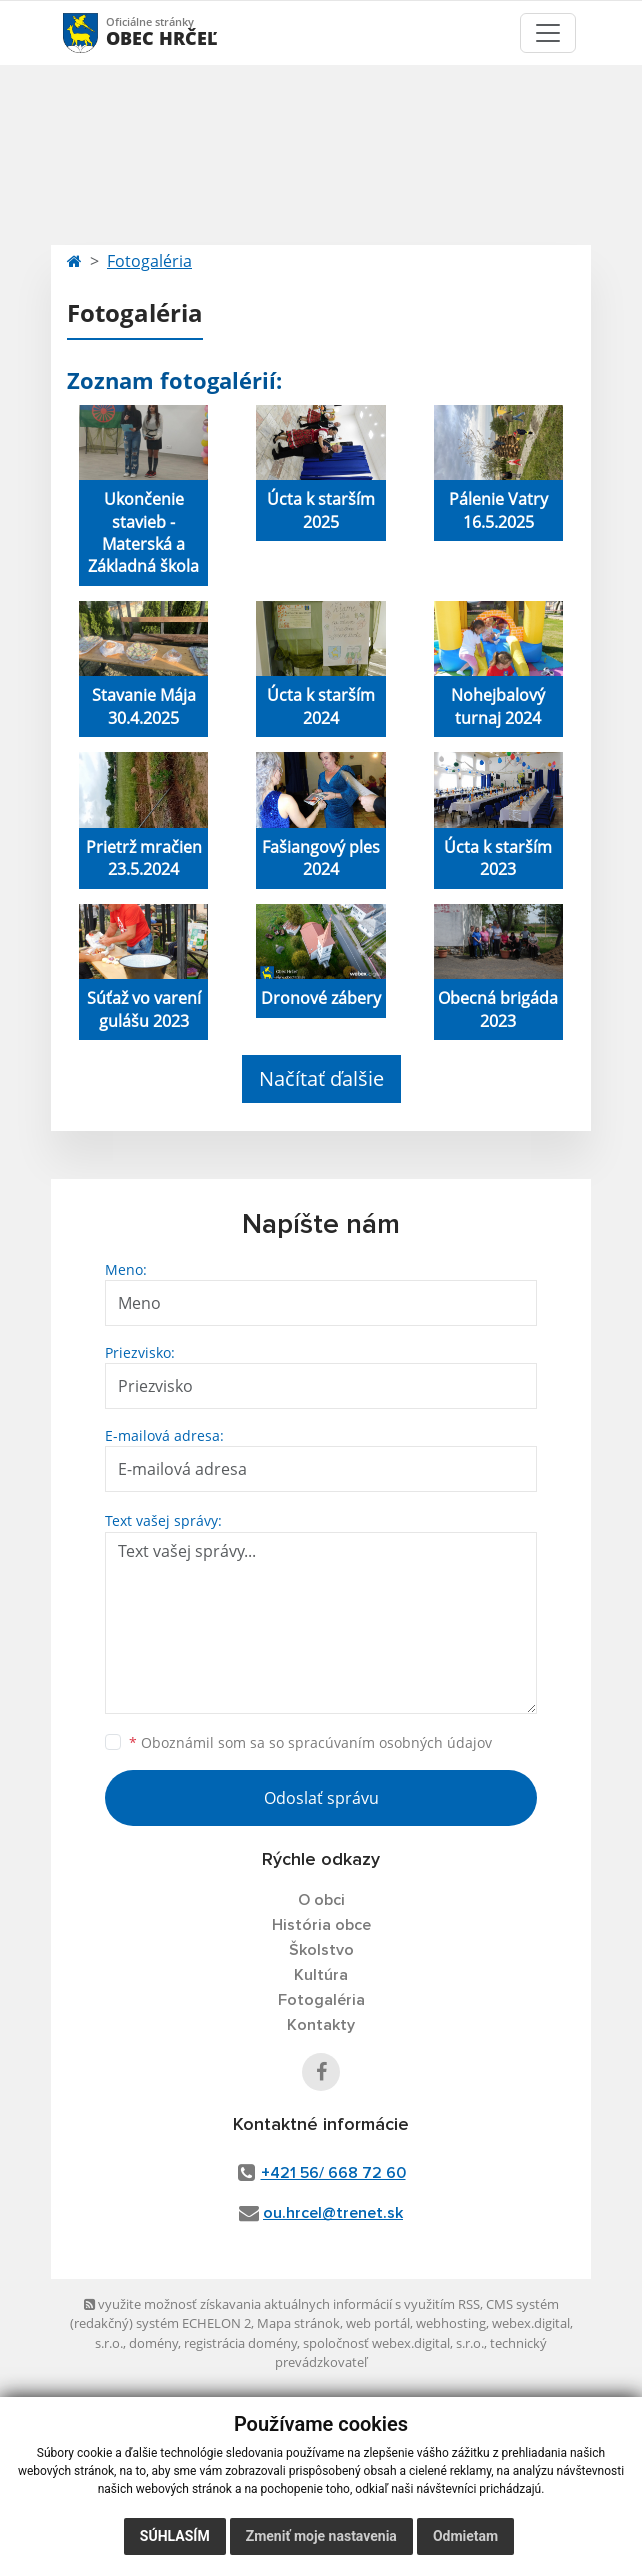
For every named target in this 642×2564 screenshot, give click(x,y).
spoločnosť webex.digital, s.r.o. (393, 2343)
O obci (321, 1900)
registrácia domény (240, 2343)
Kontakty (321, 2025)
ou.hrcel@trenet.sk (333, 2213)
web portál (378, 2323)
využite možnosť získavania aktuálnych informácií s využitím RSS (282, 2304)
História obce (321, 1925)
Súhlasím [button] (175, 2536)
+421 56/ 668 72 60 (333, 2173)
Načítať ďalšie (321, 1078)
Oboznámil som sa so (310, 1742)
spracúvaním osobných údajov (390, 1742)
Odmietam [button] (465, 2536)
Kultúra (321, 1975)
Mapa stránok (298, 2323)
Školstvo (321, 1950)
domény (153, 2343)
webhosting (451, 2323)
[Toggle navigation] (548, 33)
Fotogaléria (149, 261)
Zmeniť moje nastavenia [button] (321, 2536)
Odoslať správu (321, 1798)
